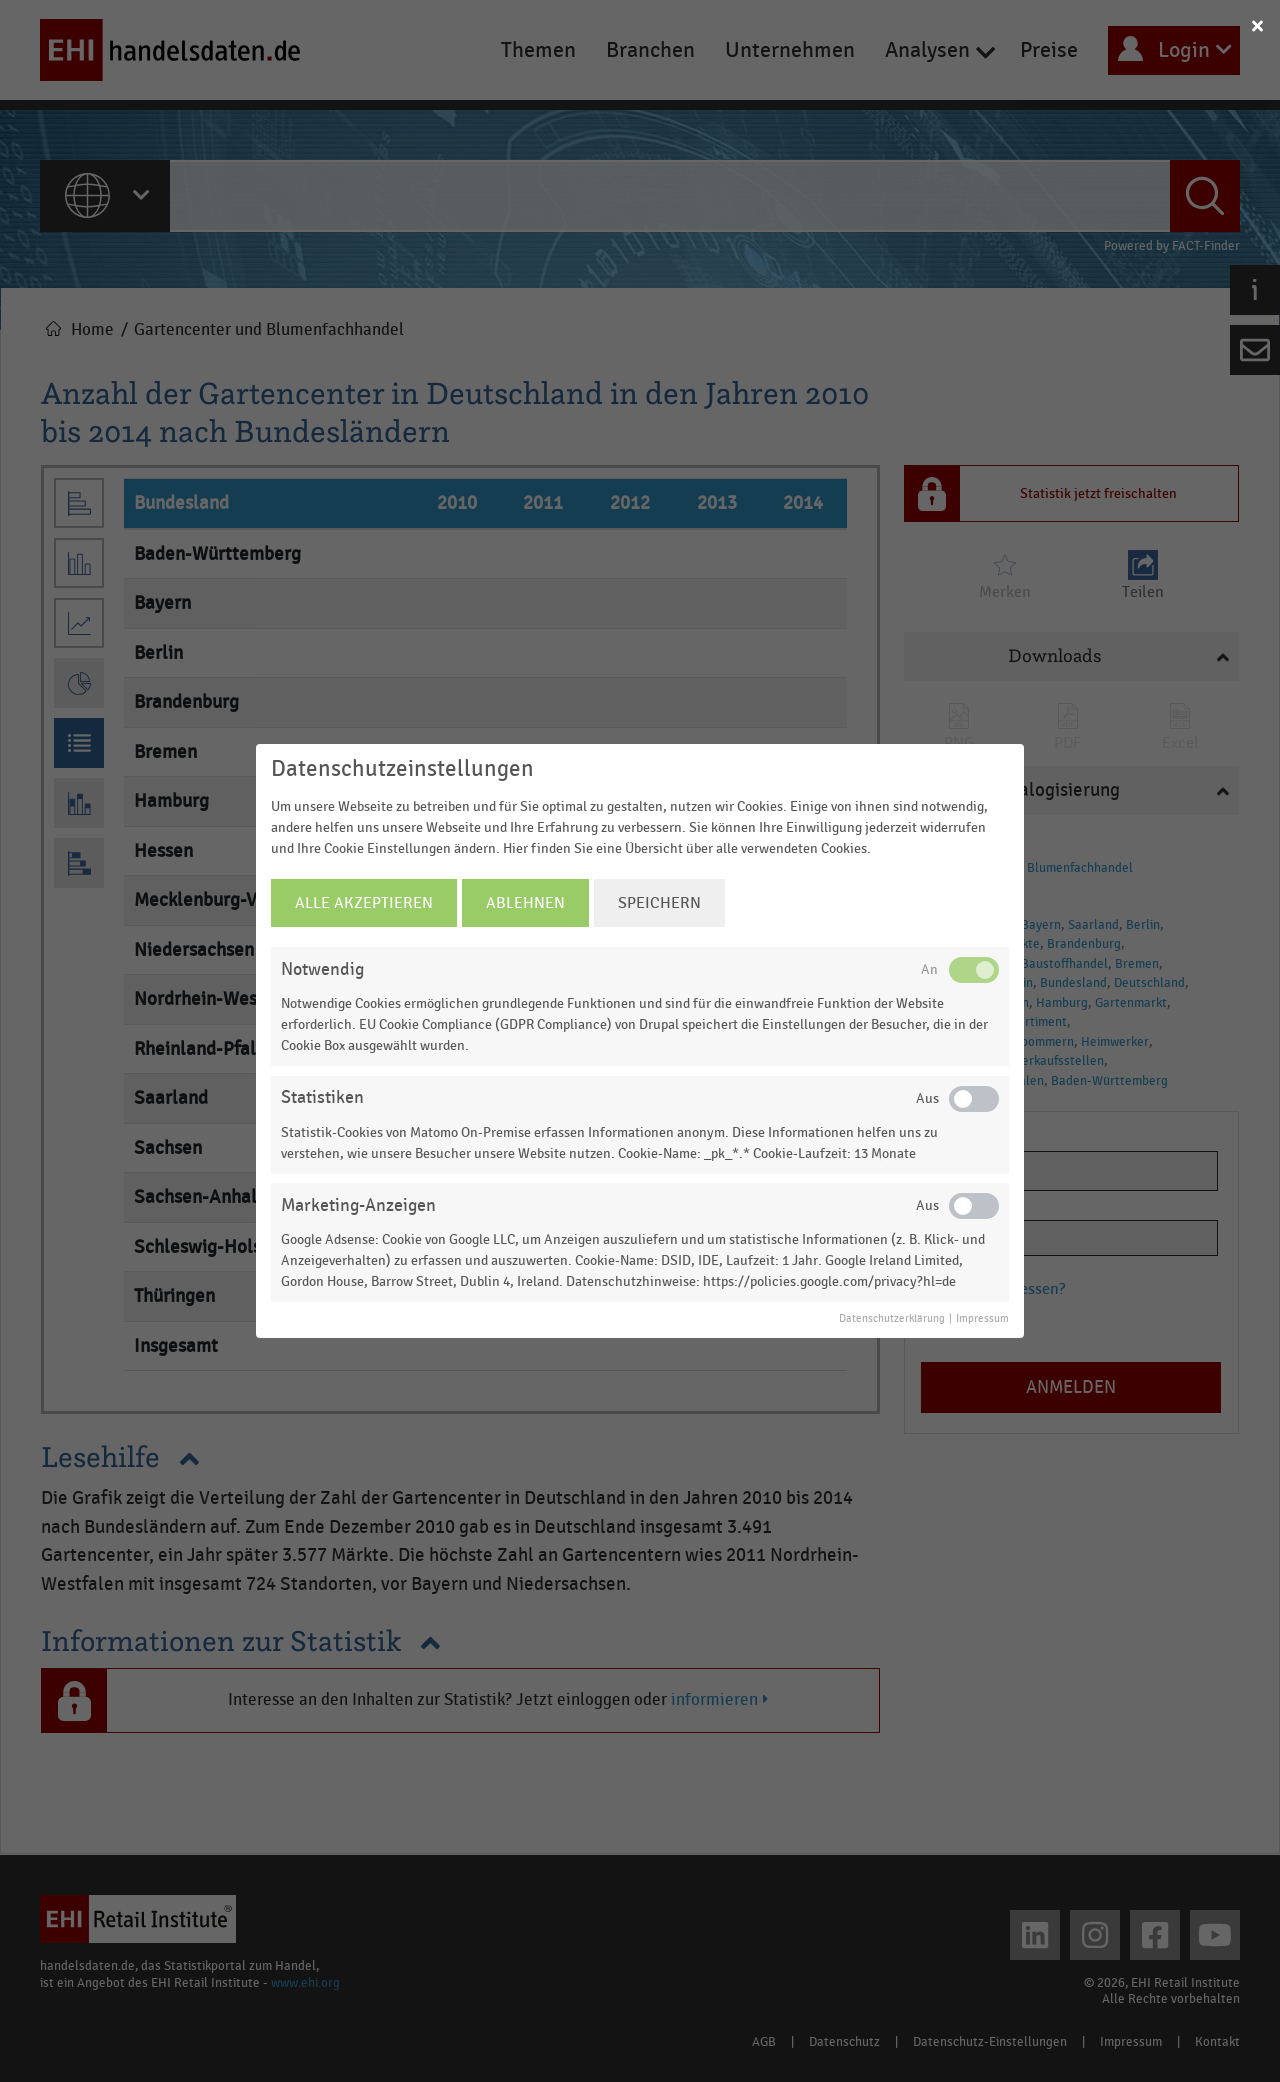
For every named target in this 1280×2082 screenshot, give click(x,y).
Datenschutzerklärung (892, 1319)
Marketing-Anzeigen (358, 1205)
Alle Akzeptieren (364, 903)
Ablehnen (525, 903)
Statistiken (322, 1097)
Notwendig (322, 969)
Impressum (982, 1319)
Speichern (659, 903)
